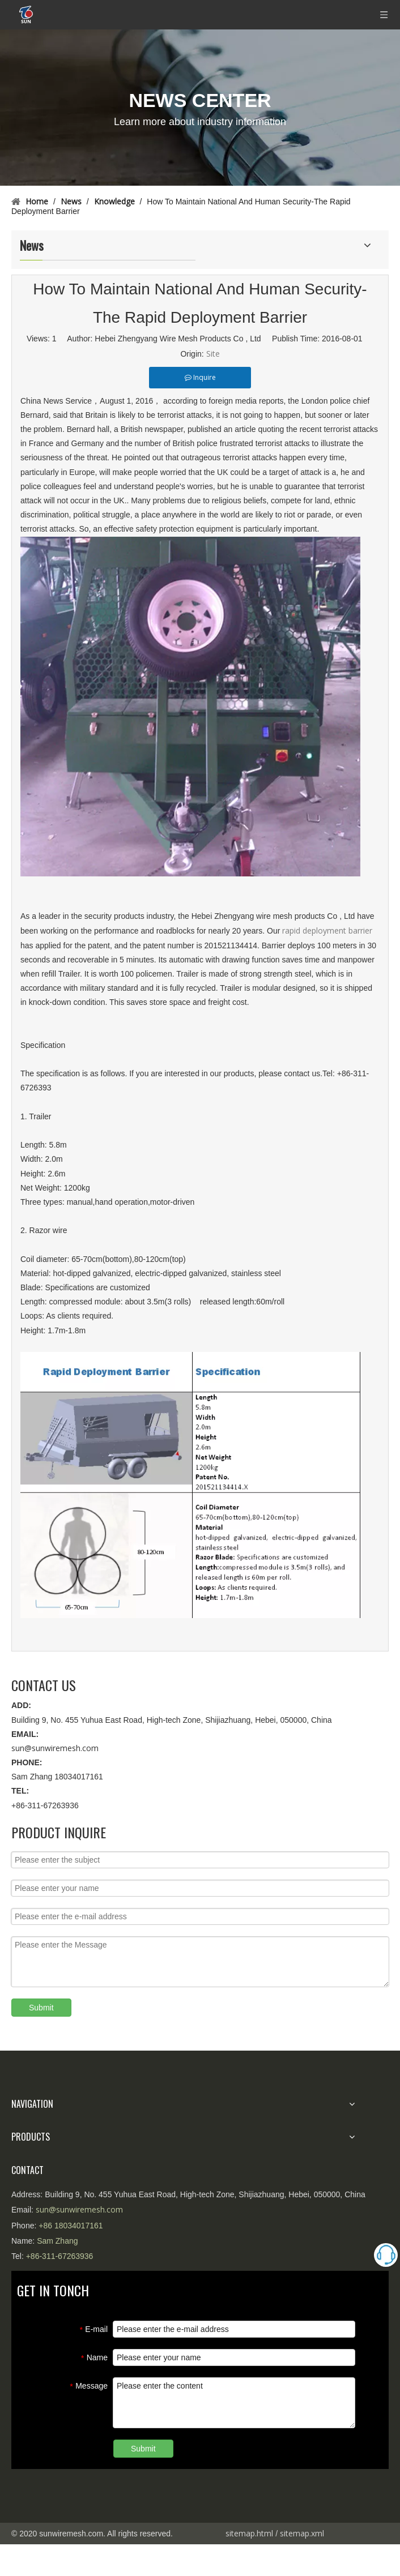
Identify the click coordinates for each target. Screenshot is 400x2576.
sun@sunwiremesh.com (55, 1748)
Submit (41, 2007)
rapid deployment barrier (327, 930)
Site (213, 353)
